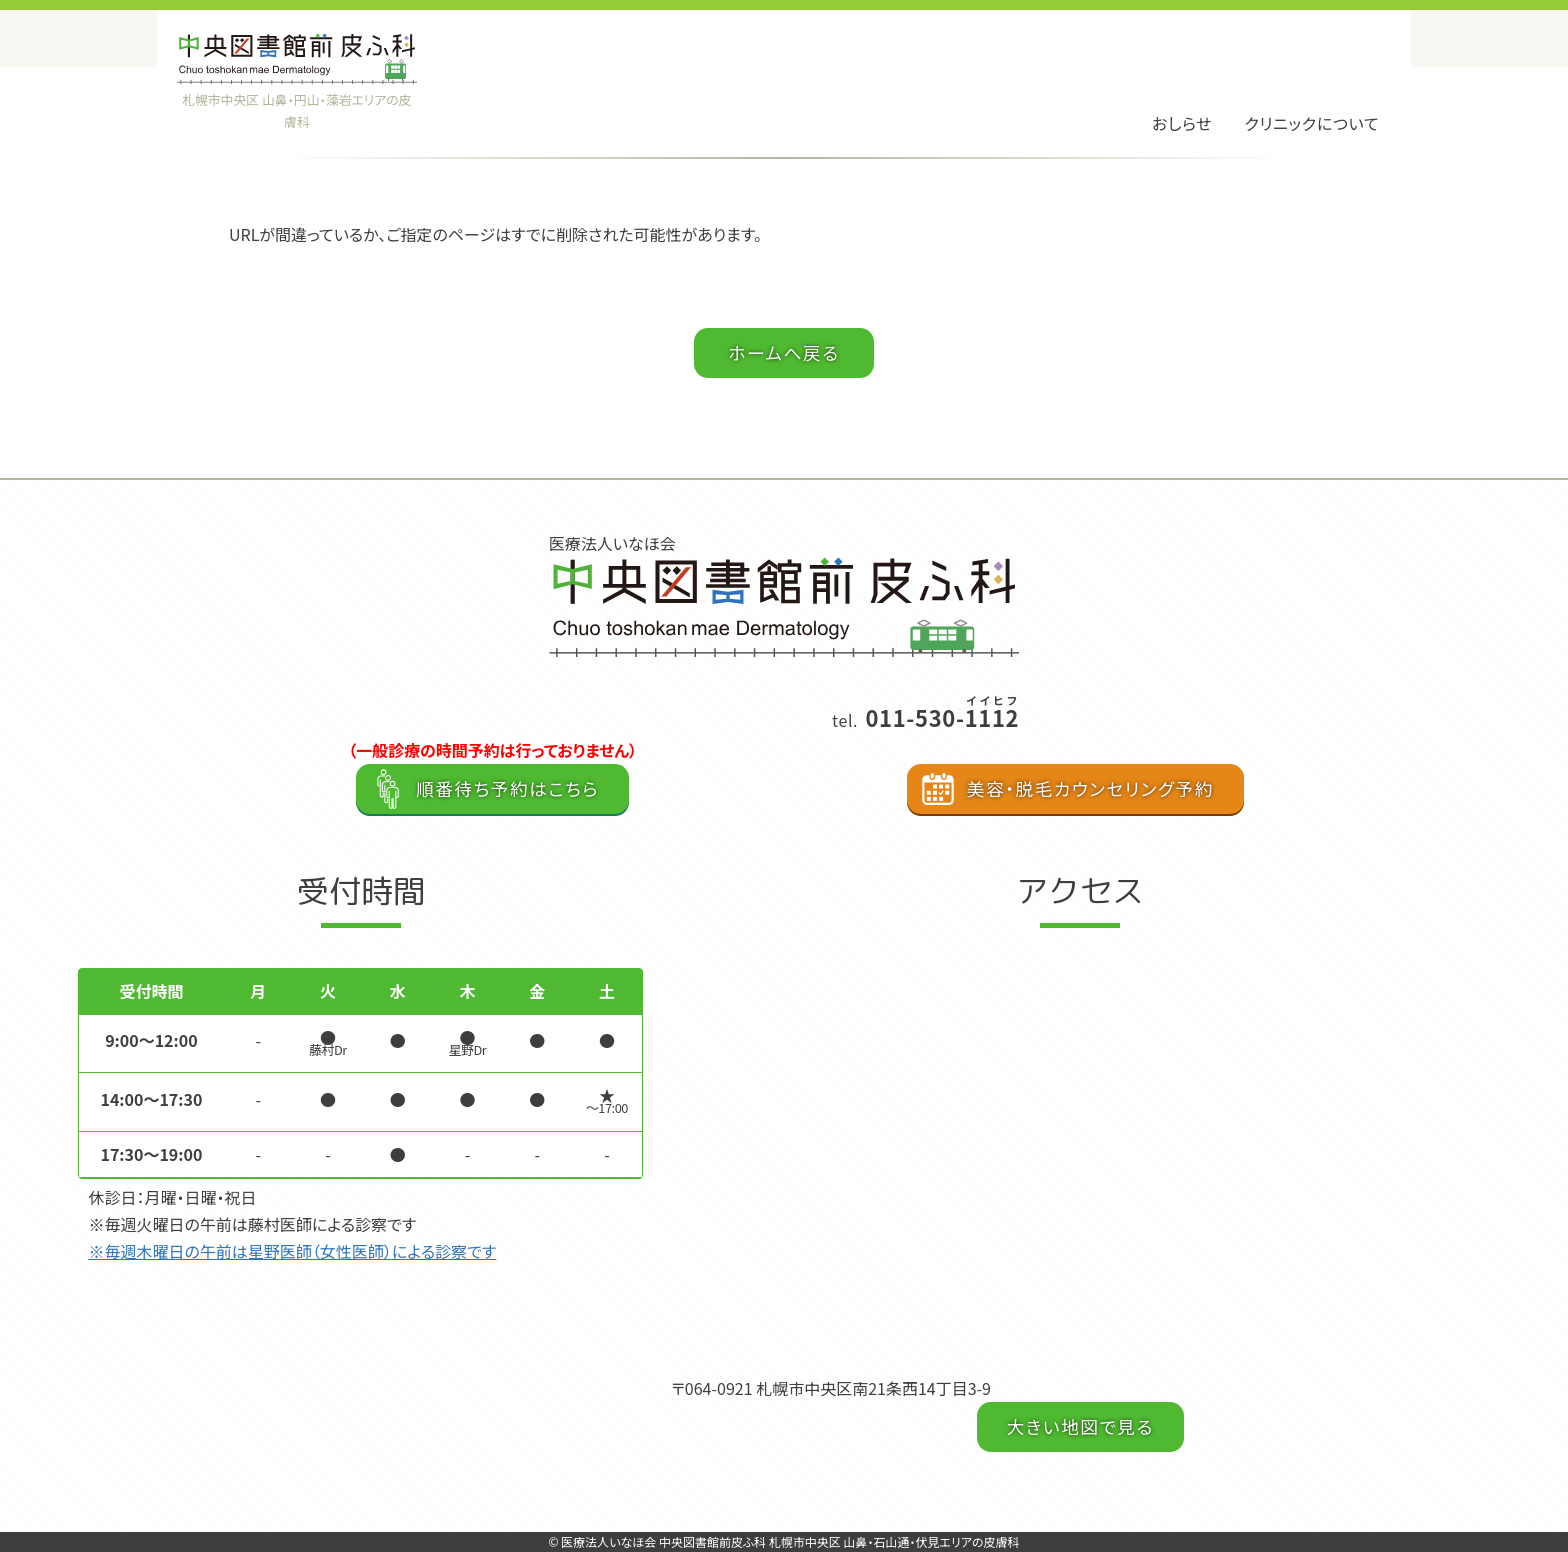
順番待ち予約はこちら (507, 788)
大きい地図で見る (1080, 1426)
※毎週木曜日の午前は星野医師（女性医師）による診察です (292, 1251)
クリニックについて (1311, 123)
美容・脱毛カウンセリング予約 (1090, 788)
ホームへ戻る (783, 352)
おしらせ (1182, 123)
